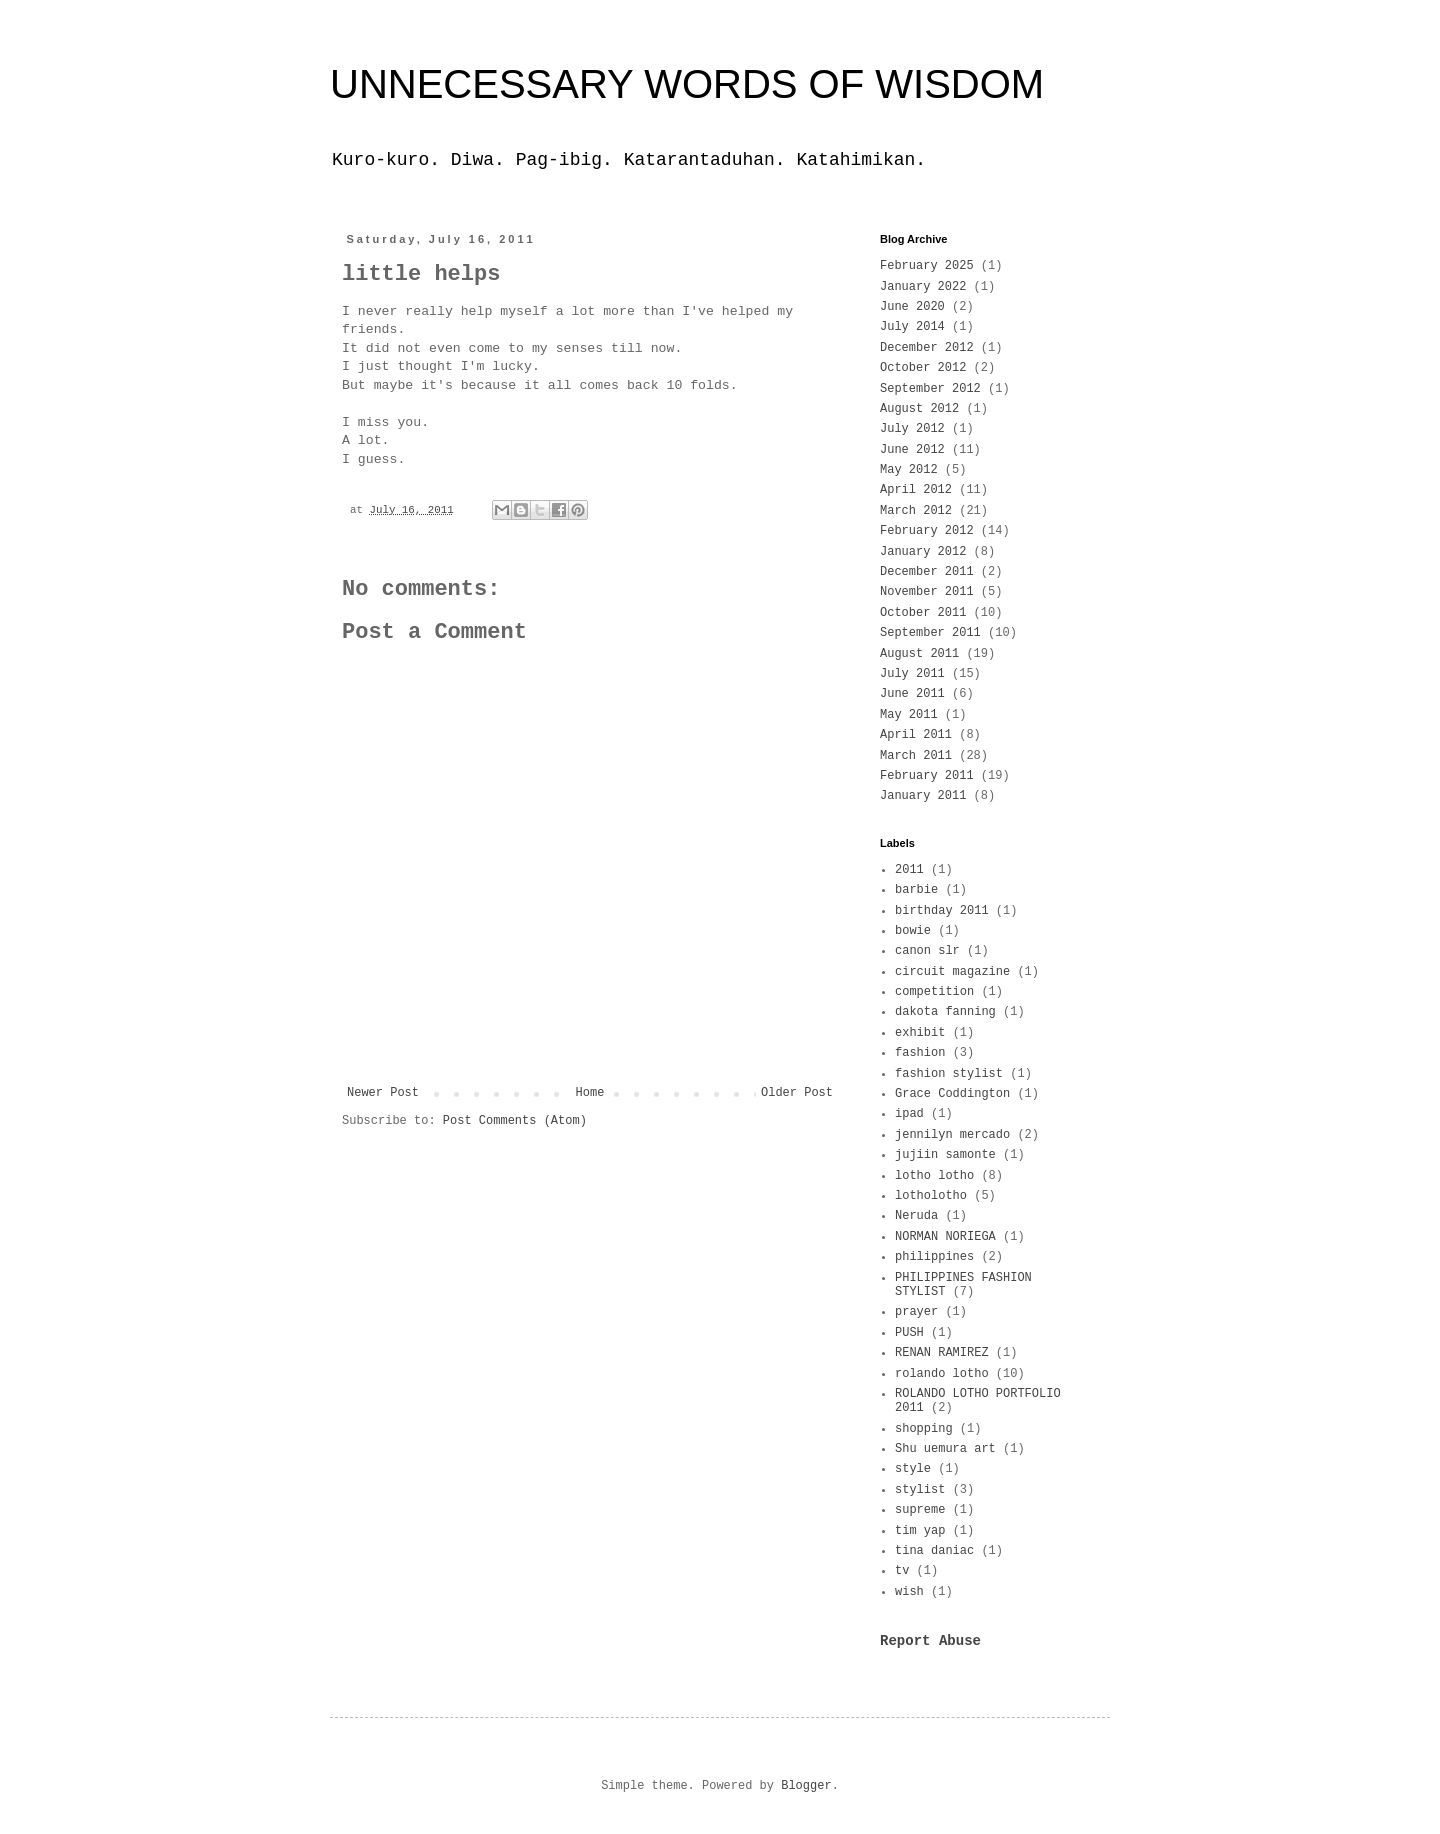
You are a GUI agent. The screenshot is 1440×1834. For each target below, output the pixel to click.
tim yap (920, 1531)
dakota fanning (945, 1012)
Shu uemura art (945, 1449)
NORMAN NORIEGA (945, 1237)
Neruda (916, 1216)
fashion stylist (949, 1074)
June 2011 (912, 694)
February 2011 (927, 776)
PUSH (909, 1333)
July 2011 (912, 674)
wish (909, 1592)
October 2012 (923, 368)
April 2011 (916, 735)
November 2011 (927, 592)
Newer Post (383, 1093)
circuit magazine (952, 972)
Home (590, 1093)
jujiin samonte (945, 1155)
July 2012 (912, 429)
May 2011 (909, 715)
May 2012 (909, 470)
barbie (916, 890)
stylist (920, 1490)
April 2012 (916, 490)
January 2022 (923, 287)
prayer (916, 1312)
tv (902, 1571)
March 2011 (916, 756)
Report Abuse (930, 1641)
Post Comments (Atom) (515, 1121)
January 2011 (923, 796)
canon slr (927, 951)
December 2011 (927, 572)
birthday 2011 (942, 911)
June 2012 (912, 450)
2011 (909, 870)
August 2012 (919, 409)
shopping (924, 1429)
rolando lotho (942, 1374)
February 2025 (927, 266)
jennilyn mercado (952, 1135)
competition (934, 992)
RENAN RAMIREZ (942, 1353)
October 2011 (923, 613)
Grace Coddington (952, 1094)
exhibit (920, 1033)
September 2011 (930, 633)
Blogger (806, 1786)
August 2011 (919, 654)
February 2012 (927, 531)
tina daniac (934, 1551)
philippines (934, 1257)
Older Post (797, 1093)
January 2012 (923, 552)
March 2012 (916, 511)
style (913, 1469)
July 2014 (912, 327)
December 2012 (927, 348)
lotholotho (931, 1196)
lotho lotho (934, 1176)
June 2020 (912, 307)
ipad (909, 1114)
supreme (920, 1510)
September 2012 (930, 389)
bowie (913, 931)
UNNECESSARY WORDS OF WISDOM (687, 84)
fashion (920, 1053)
